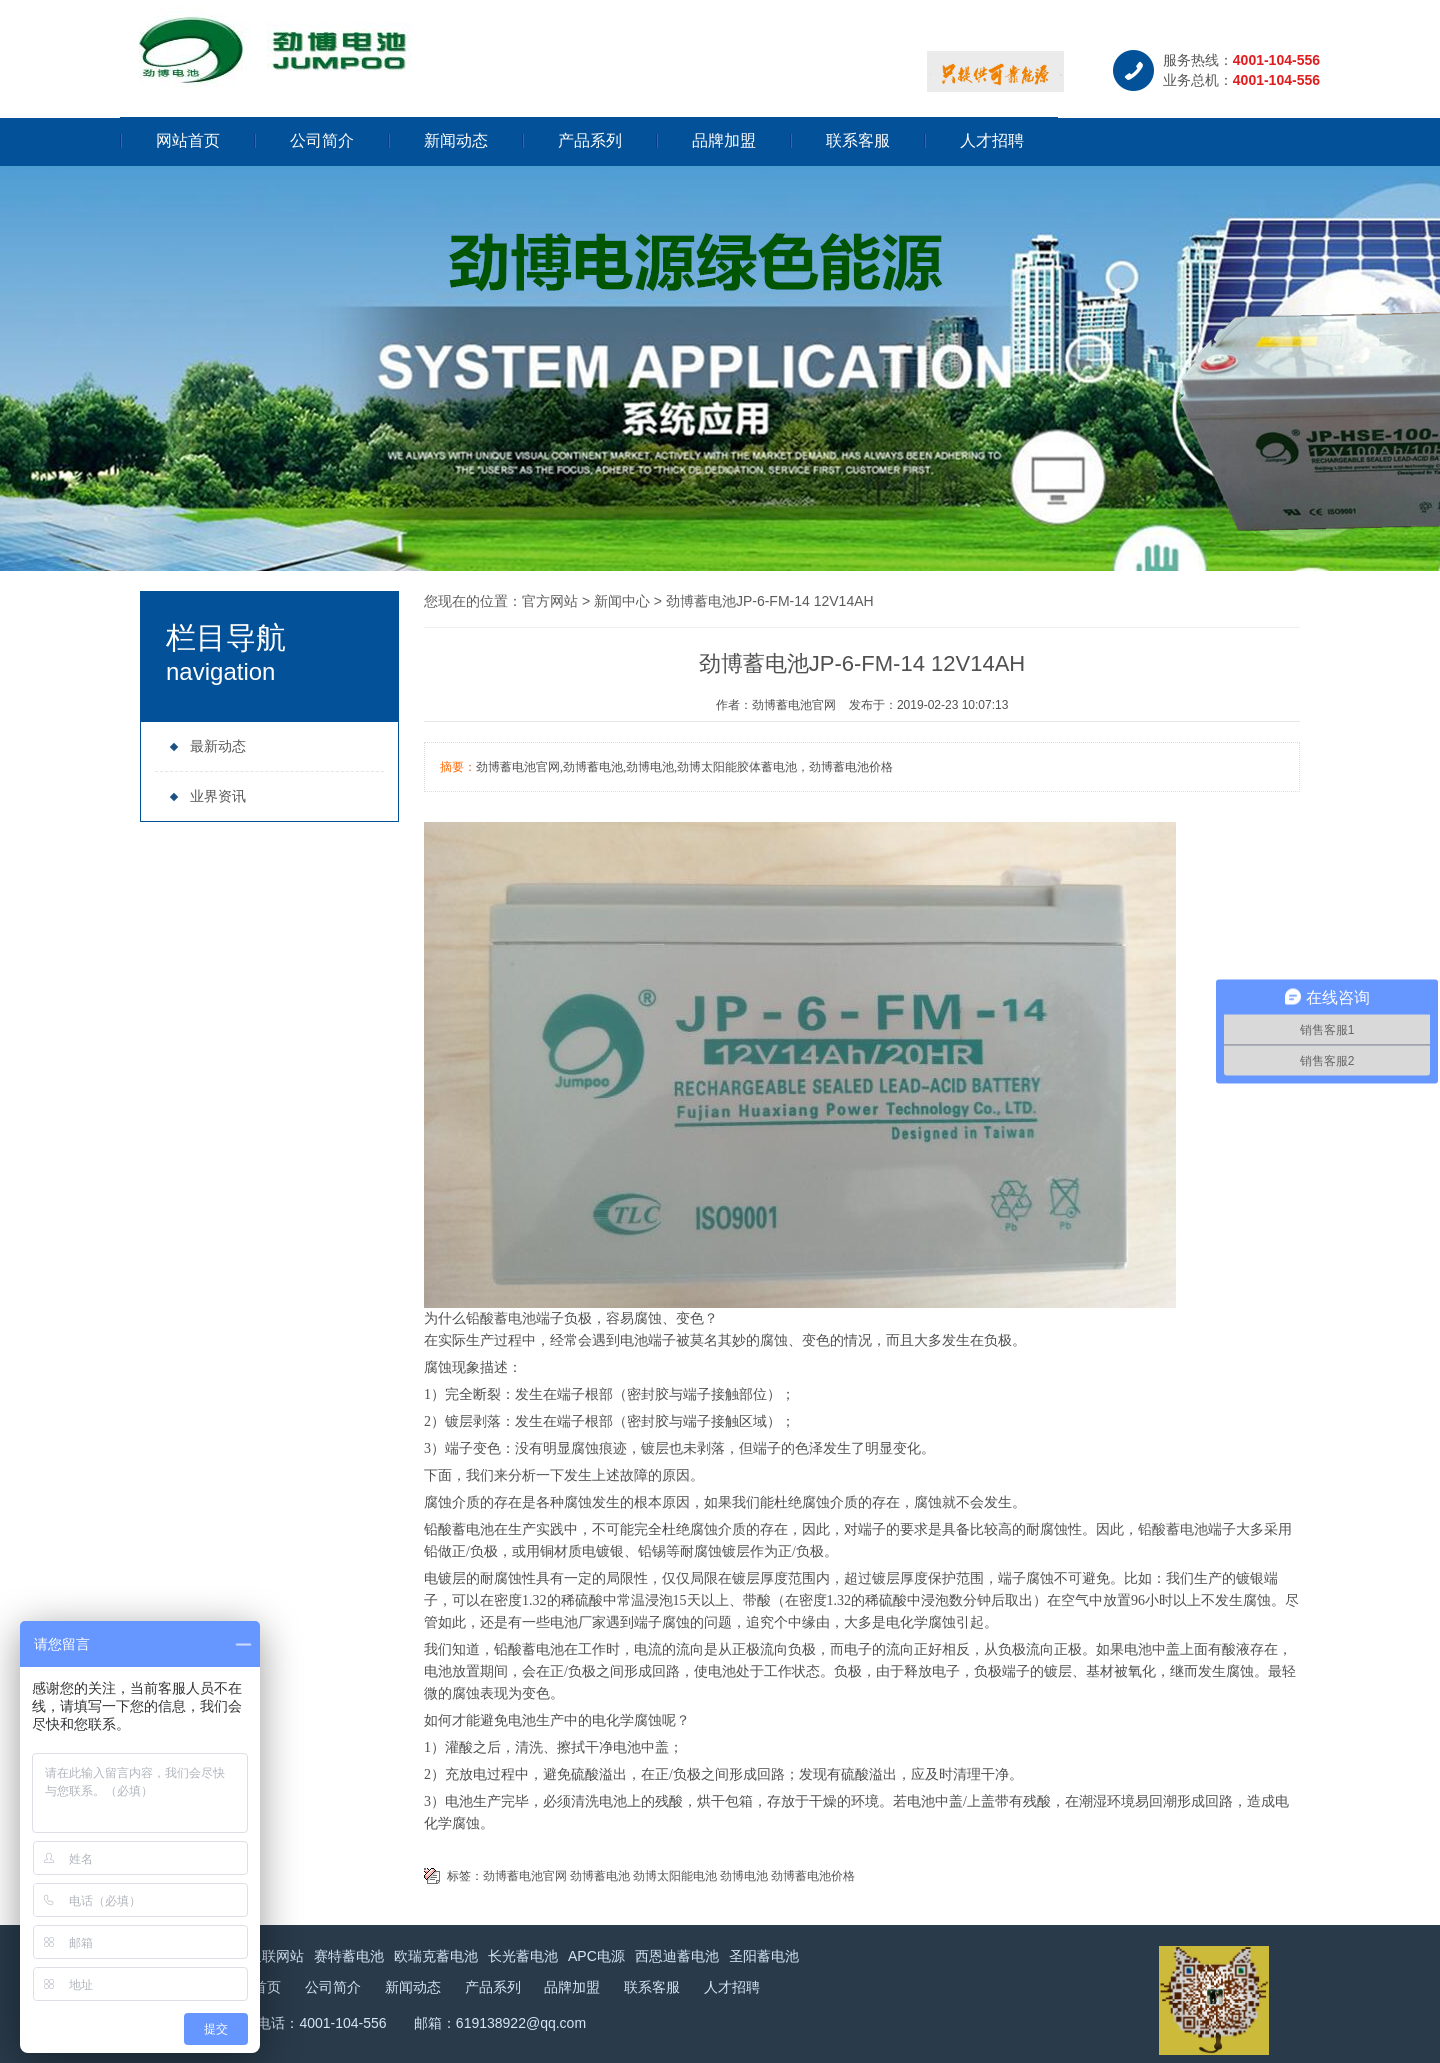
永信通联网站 (262, 1956)
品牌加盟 (724, 140)
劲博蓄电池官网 (525, 1876)
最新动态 (207, 746)
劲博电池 (744, 1876)
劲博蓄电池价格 (813, 1876)
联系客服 (858, 140)
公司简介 (322, 140)
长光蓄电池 (523, 1956)
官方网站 (550, 601)
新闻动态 (456, 140)
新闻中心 (622, 601)
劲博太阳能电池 (675, 1876)
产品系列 (590, 140)
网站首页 (188, 140)
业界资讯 (207, 796)
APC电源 (596, 1956)
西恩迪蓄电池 (677, 1956)
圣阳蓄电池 (764, 1956)
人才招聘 (992, 140)
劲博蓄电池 (600, 1876)
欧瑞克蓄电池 (436, 1956)
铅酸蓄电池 (501, 1318)
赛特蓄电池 (349, 1956)
